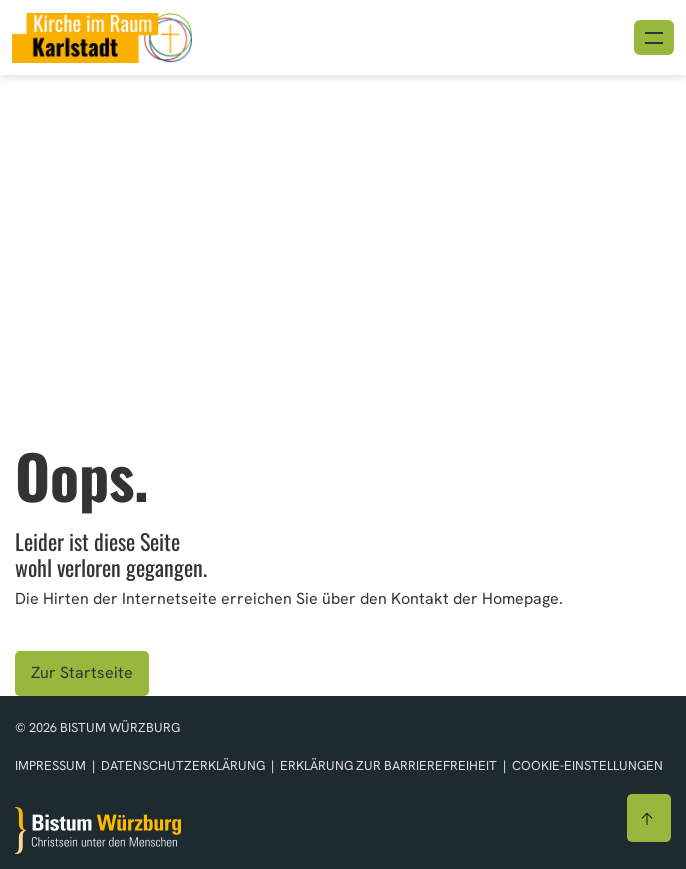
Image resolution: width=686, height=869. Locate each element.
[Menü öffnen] (654, 37)
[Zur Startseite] (98, 830)
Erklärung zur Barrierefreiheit (388, 765)
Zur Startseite (82, 672)
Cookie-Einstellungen (587, 765)
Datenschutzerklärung (184, 765)
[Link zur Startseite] (102, 35)
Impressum (52, 765)
